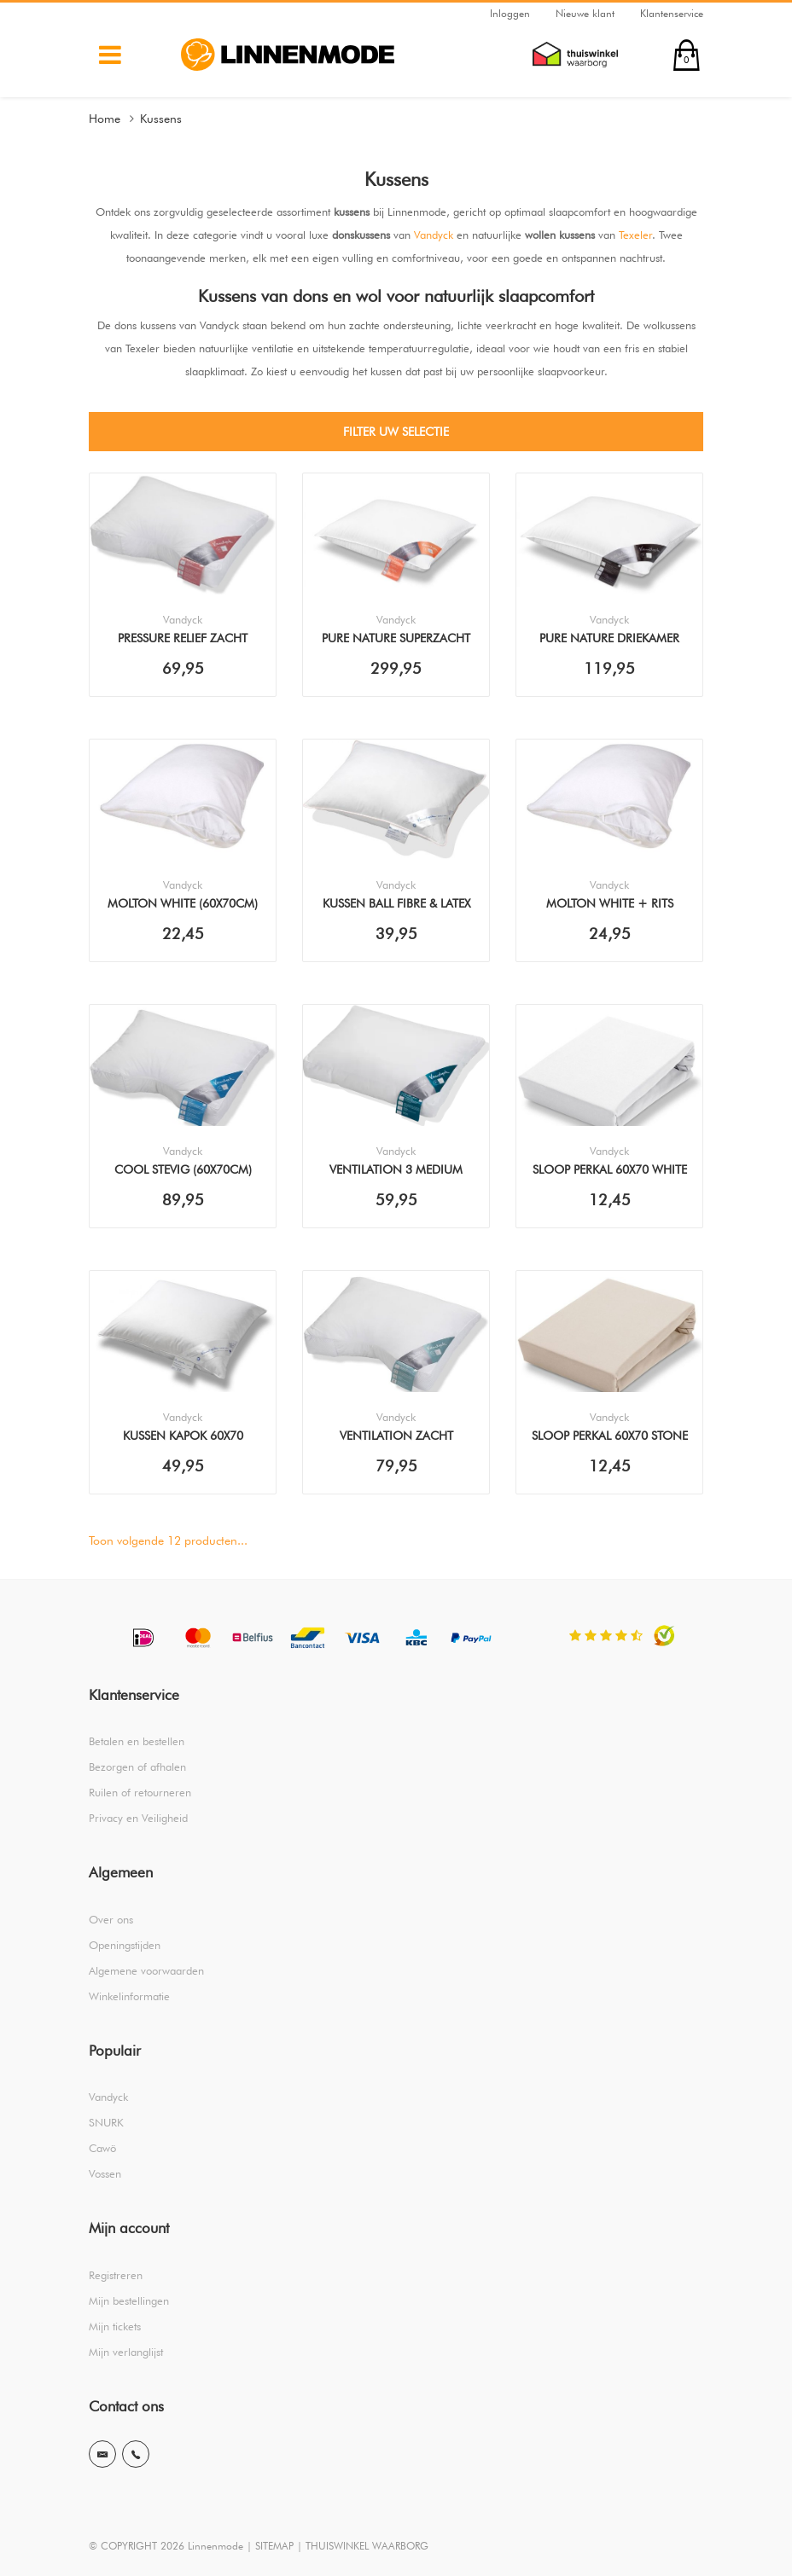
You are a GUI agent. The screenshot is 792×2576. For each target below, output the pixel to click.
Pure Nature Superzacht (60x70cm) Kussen (396, 639)
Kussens (161, 118)
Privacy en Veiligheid (138, 1818)
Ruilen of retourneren (140, 1792)
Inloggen (510, 13)
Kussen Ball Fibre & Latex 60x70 (396, 905)
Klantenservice (671, 13)
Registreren (116, 2275)
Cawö (102, 2148)
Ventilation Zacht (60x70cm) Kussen (396, 1437)
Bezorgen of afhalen (137, 1766)
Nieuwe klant (585, 13)
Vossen (105, 2173)
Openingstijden (124, 1945)
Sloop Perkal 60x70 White (610, 1169)
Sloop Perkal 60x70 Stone (610, 1435)
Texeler (635, 234)
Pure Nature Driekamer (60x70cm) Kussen (609, 639)
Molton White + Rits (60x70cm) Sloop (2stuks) (609, 905)
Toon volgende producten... (168, 1540)
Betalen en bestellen (136, 1741)
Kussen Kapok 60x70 (183, 1435)
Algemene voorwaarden (146, 1970)
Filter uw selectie (396, 431)
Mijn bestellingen (129, 2300)
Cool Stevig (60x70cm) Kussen (183, 1171)
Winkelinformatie (129, 1996)
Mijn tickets (115, 2326)
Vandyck (433, 234)
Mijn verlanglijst (126, 2351)
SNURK (106, 2122)
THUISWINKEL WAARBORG (367, 2545)
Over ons (111, 1919)
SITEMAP (274, 2545)
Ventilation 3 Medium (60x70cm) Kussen (396, 1171)
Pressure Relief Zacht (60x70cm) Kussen (183, 639)
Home (104, 118)
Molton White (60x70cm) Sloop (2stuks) (183, 905)
